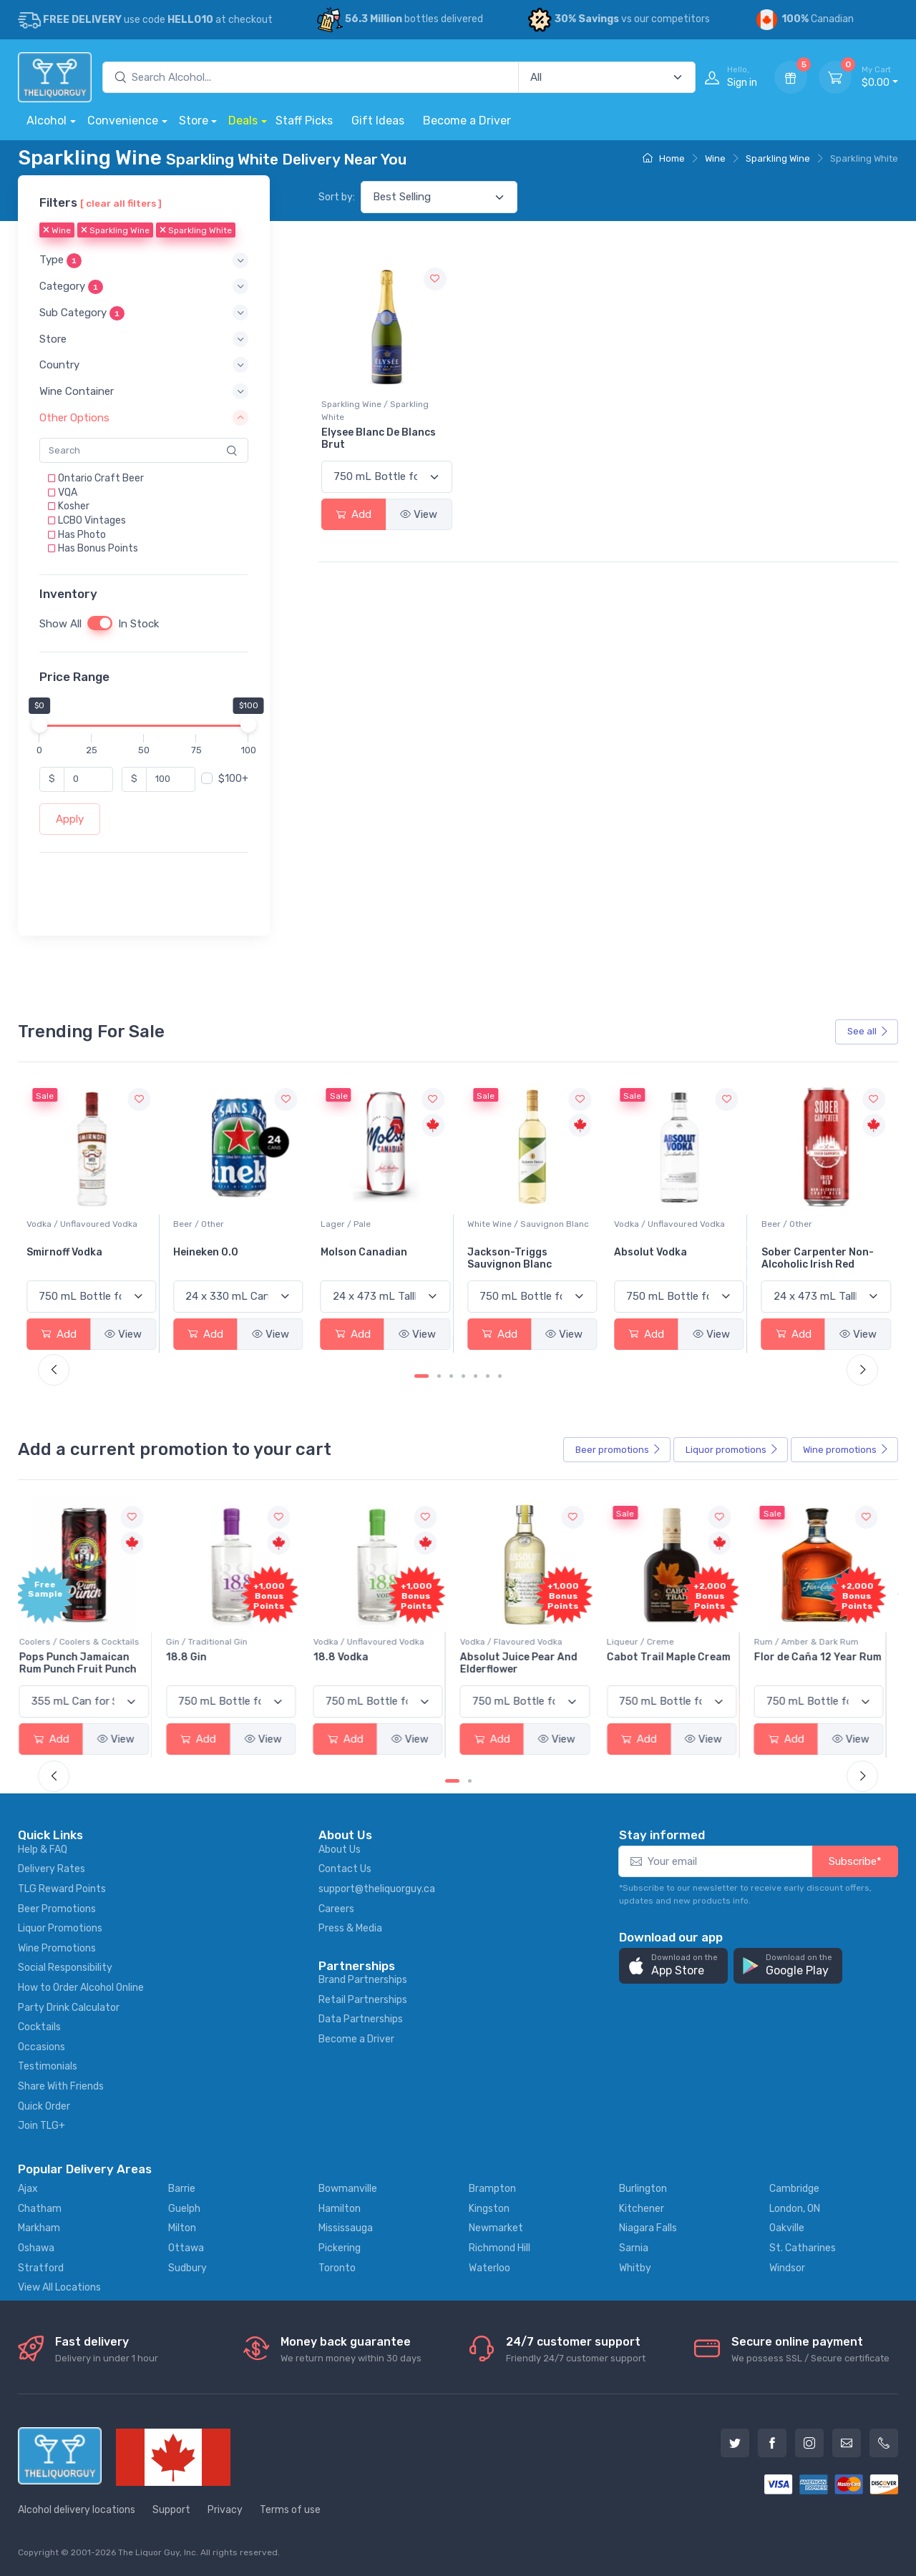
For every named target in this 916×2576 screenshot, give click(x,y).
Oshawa (36, 2248)
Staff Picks (304, 120)
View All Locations (59, 2287)
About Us (339, 1849)
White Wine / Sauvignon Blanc (675, 1224)
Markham (39, 2228)
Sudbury (187, 2268)
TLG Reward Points (62, 1889)
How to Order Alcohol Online (81, 1988)
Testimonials (47, 2066)
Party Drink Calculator (69, 2008)
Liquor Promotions (60, 1928)
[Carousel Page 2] (439, 1376)
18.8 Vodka (348, 1657)
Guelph (184, 2209)
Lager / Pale (492, 1224)
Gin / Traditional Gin (214, 1642)
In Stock (138, 623)
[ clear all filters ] (121, 203)
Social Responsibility (65, 1968)
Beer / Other (346, 1224)
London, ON (794, 2209)
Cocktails (39, 2027)
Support (171, 2510)
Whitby (635, 2268)
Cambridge (794, 2189)
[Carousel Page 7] (500, 1376)
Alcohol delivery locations (76, 2510)
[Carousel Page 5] (475, 1376)
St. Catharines (802, 2248)
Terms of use (290, 2510)
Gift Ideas (377, 120)
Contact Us (344, 1869)
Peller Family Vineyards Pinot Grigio (84, 1258)
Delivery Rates (51, 1869)
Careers (336, 1909)
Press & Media (350, 1928)
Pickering (339, 2248)
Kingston (489, 2209)
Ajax (28, 2189)
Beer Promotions (57, 1909)
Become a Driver (467, 120)
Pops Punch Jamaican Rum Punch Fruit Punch (85, 1663)
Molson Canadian (510, 1252)
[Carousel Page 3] (451, 1376)
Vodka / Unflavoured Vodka (228, 1224)
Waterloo (489, 2268)
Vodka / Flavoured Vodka (518, 1642)
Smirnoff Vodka (211, 1252)
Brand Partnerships (362, 1980)
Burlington (643, 2189)
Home (664, 158)
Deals (243, 120)
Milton (182, 2228)
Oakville (786, 2228)
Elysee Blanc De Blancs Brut (378, 438)
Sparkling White (196, 231)
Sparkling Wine (778, 158)
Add (353, 514)
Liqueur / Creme (647, 1642)
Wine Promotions (57, 1948)
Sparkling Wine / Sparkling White (375, 410)
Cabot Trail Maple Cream (676, 1657)
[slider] (39, 725)
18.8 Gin (193, 1657)
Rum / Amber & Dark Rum (813, 1642)
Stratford (41, 2268)
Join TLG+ (41, 2126)
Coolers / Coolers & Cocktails (86, 1642)
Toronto (337, 2268)
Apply (70, 819)
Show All (60, 623)
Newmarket (496, 2228)
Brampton (492, 2189)
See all (868, 1031)
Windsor (787, 2268)
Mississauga (345, 2228)
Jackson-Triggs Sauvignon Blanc (656, 1258)
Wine (715, 158)
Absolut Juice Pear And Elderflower (526, 1663)
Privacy (225, 2510)
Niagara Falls (648, 2228)
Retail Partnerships (362, 2000)
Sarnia (633, 2248)
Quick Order (44, 2106)
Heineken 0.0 (353, 1252)
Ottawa (186, 2248)
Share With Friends (61, 2086)
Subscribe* (855, 1861)
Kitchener (641, 2209)
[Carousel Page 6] (487, 1376)
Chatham (40, 2209)
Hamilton (339, 2209)
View (418, 514)
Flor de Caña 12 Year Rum (825, 1657)
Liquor (732, 1450)
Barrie (181, 2189)
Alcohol (46, 120)
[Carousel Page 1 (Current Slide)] (421, 1376)
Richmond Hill (499, 2248)
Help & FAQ (42, 1849)
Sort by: (336, 197)
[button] (143, 261)
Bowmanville (347, 2189)
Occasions (41, 2047)
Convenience (122, 120)
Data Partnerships (360, 2019)
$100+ (233, 779)
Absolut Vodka (797, 1252)
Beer (618, 1450)
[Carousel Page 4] (463, 1376)
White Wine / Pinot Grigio (76, 1224)
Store (193, 120)
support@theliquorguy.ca (376, 1889)
